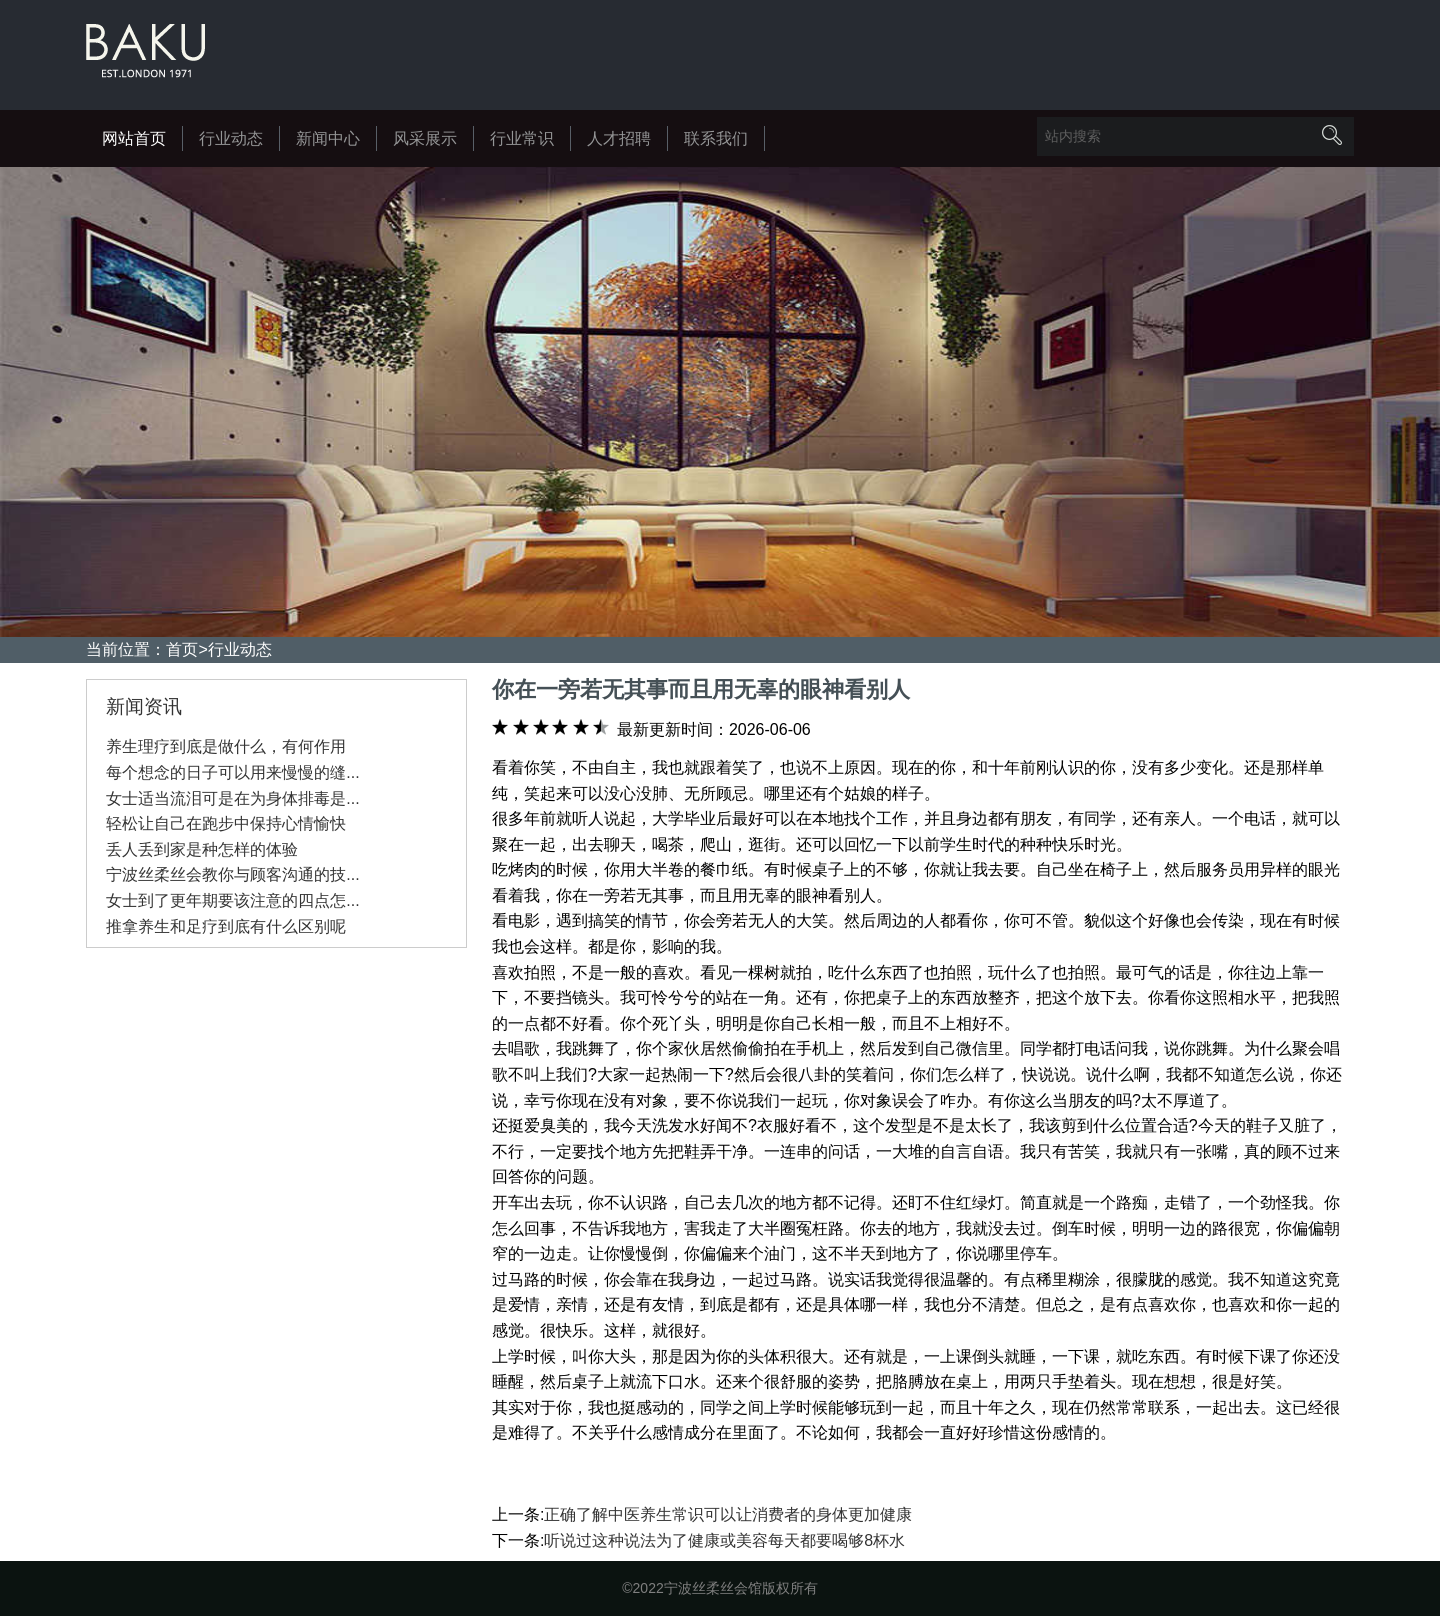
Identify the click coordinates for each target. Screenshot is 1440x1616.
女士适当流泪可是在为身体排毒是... (232, 798)
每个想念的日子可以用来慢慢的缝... (232, 772)
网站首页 (134, 138)
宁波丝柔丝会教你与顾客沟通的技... (232, 874)
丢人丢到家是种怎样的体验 (202, 849)
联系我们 (716, 138)
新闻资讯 (144, 706)
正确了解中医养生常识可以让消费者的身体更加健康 (728, 1514)
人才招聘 (619, 138)
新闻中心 (328, 138)
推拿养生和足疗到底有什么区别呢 (226, 926)
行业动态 (231, 138)
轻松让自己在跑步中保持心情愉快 (226, 823)
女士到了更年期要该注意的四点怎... (232, 900)
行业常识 (522, 138)
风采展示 (425, 138)
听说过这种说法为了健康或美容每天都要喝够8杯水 (724, 1540)
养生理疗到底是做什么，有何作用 (226, 746)
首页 (182, 649)
